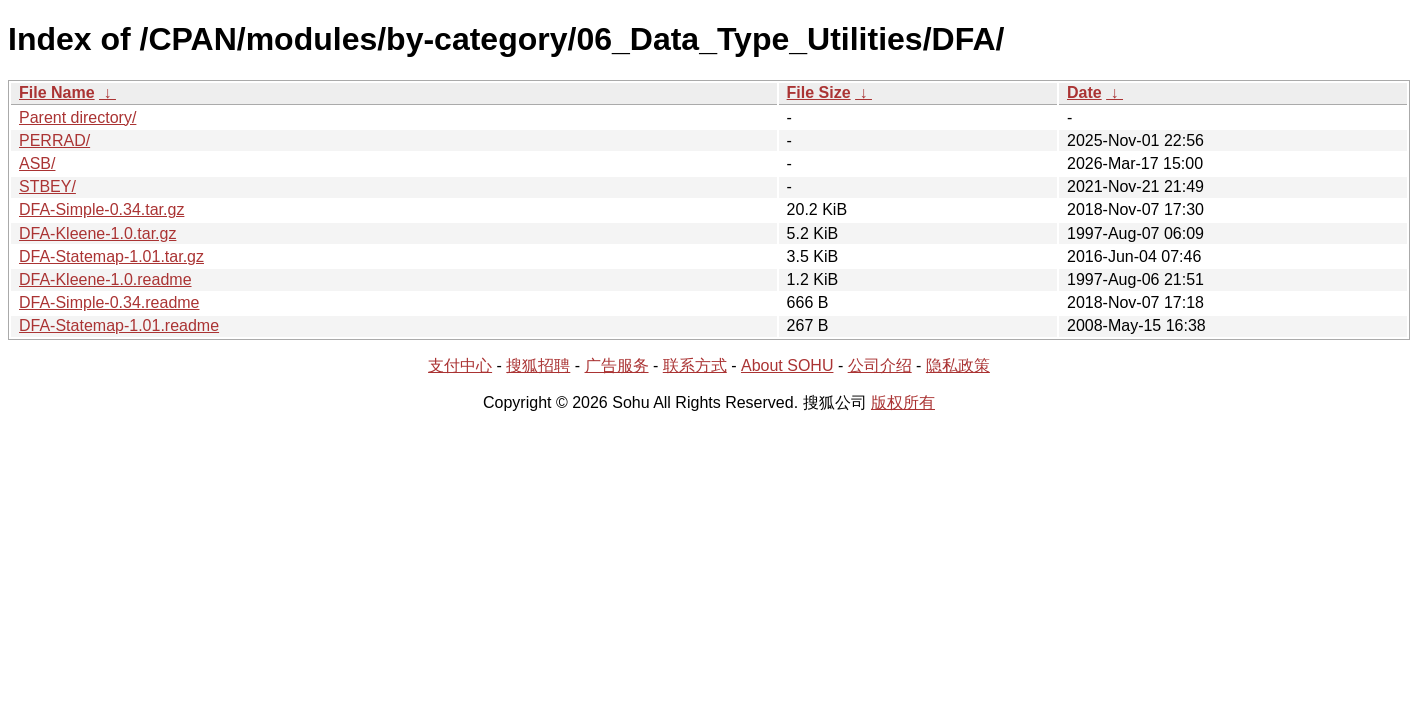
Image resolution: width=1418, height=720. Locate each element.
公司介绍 (880, 365)
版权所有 (903, 402)
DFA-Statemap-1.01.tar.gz (111, 256)
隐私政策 (958, 365)
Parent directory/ (77, 117)
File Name (57, 92)
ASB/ (37, 163)
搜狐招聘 (538, 365)
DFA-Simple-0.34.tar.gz (101, 209)
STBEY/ (47, 186)
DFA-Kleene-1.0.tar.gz (97, 233)
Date (1084, 92)
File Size (819, 92)
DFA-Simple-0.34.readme (109, 302)
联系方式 (695, 365)
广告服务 (617, 365)
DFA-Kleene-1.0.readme (105, 279)
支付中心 (460, 365)
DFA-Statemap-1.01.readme (119, 325)
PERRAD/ (54, 140)
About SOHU (787, 365)
